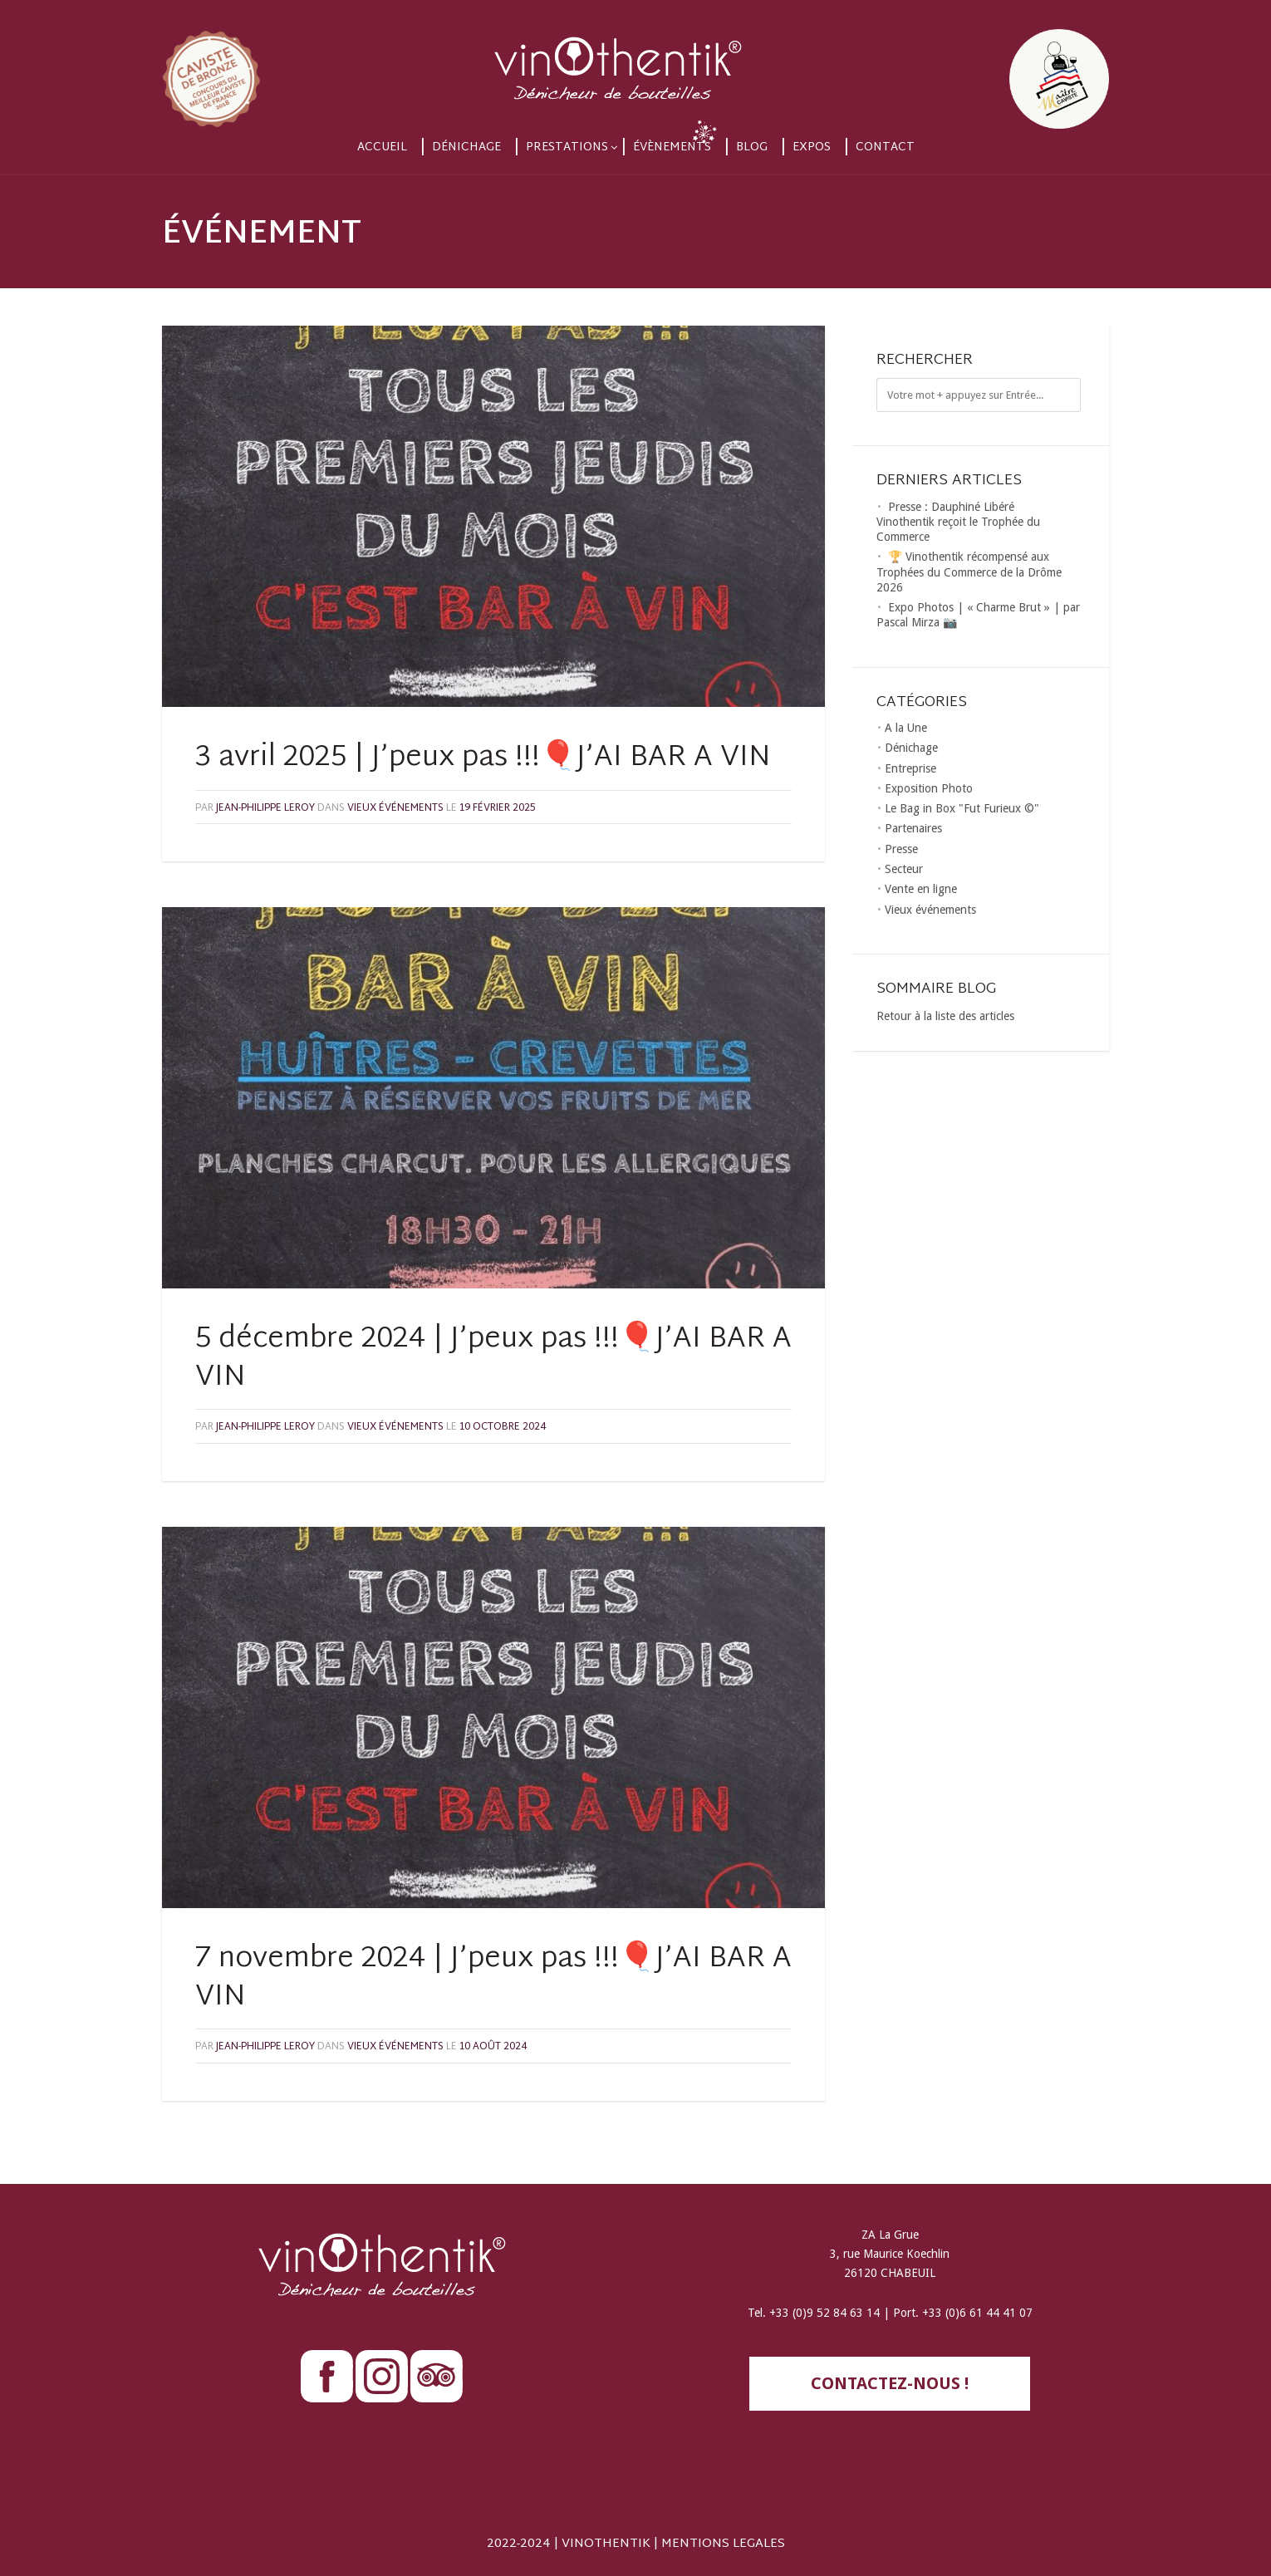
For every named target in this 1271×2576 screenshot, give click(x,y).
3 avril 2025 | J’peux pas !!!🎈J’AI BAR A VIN (483, 758)
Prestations (567, 147)
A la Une (906, 727)
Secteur (904, 869)
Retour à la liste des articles (945, 1016)
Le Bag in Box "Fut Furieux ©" (962, 808)
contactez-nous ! (890, 2383)
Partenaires (913, 828)
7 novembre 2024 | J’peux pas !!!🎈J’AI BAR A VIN (493, 1978)
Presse (901, 849)
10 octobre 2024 (502, 1427)
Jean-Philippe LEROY (265, 808)
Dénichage (466, 147)
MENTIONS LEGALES (723, 2544)
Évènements (672, 147)
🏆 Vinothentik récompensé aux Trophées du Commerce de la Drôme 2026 (969, 571)
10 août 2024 (493, 2047)
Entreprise (910, 768)
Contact (885, 147)
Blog (752, 147)
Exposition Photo (929, 788)
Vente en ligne (921, 888)
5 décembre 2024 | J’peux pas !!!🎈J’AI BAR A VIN (493, 1359)
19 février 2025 (497, 808)
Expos (812, 147)
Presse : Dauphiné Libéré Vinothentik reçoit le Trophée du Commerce (958, 521)
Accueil (382, 147)
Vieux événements (395, 808)
